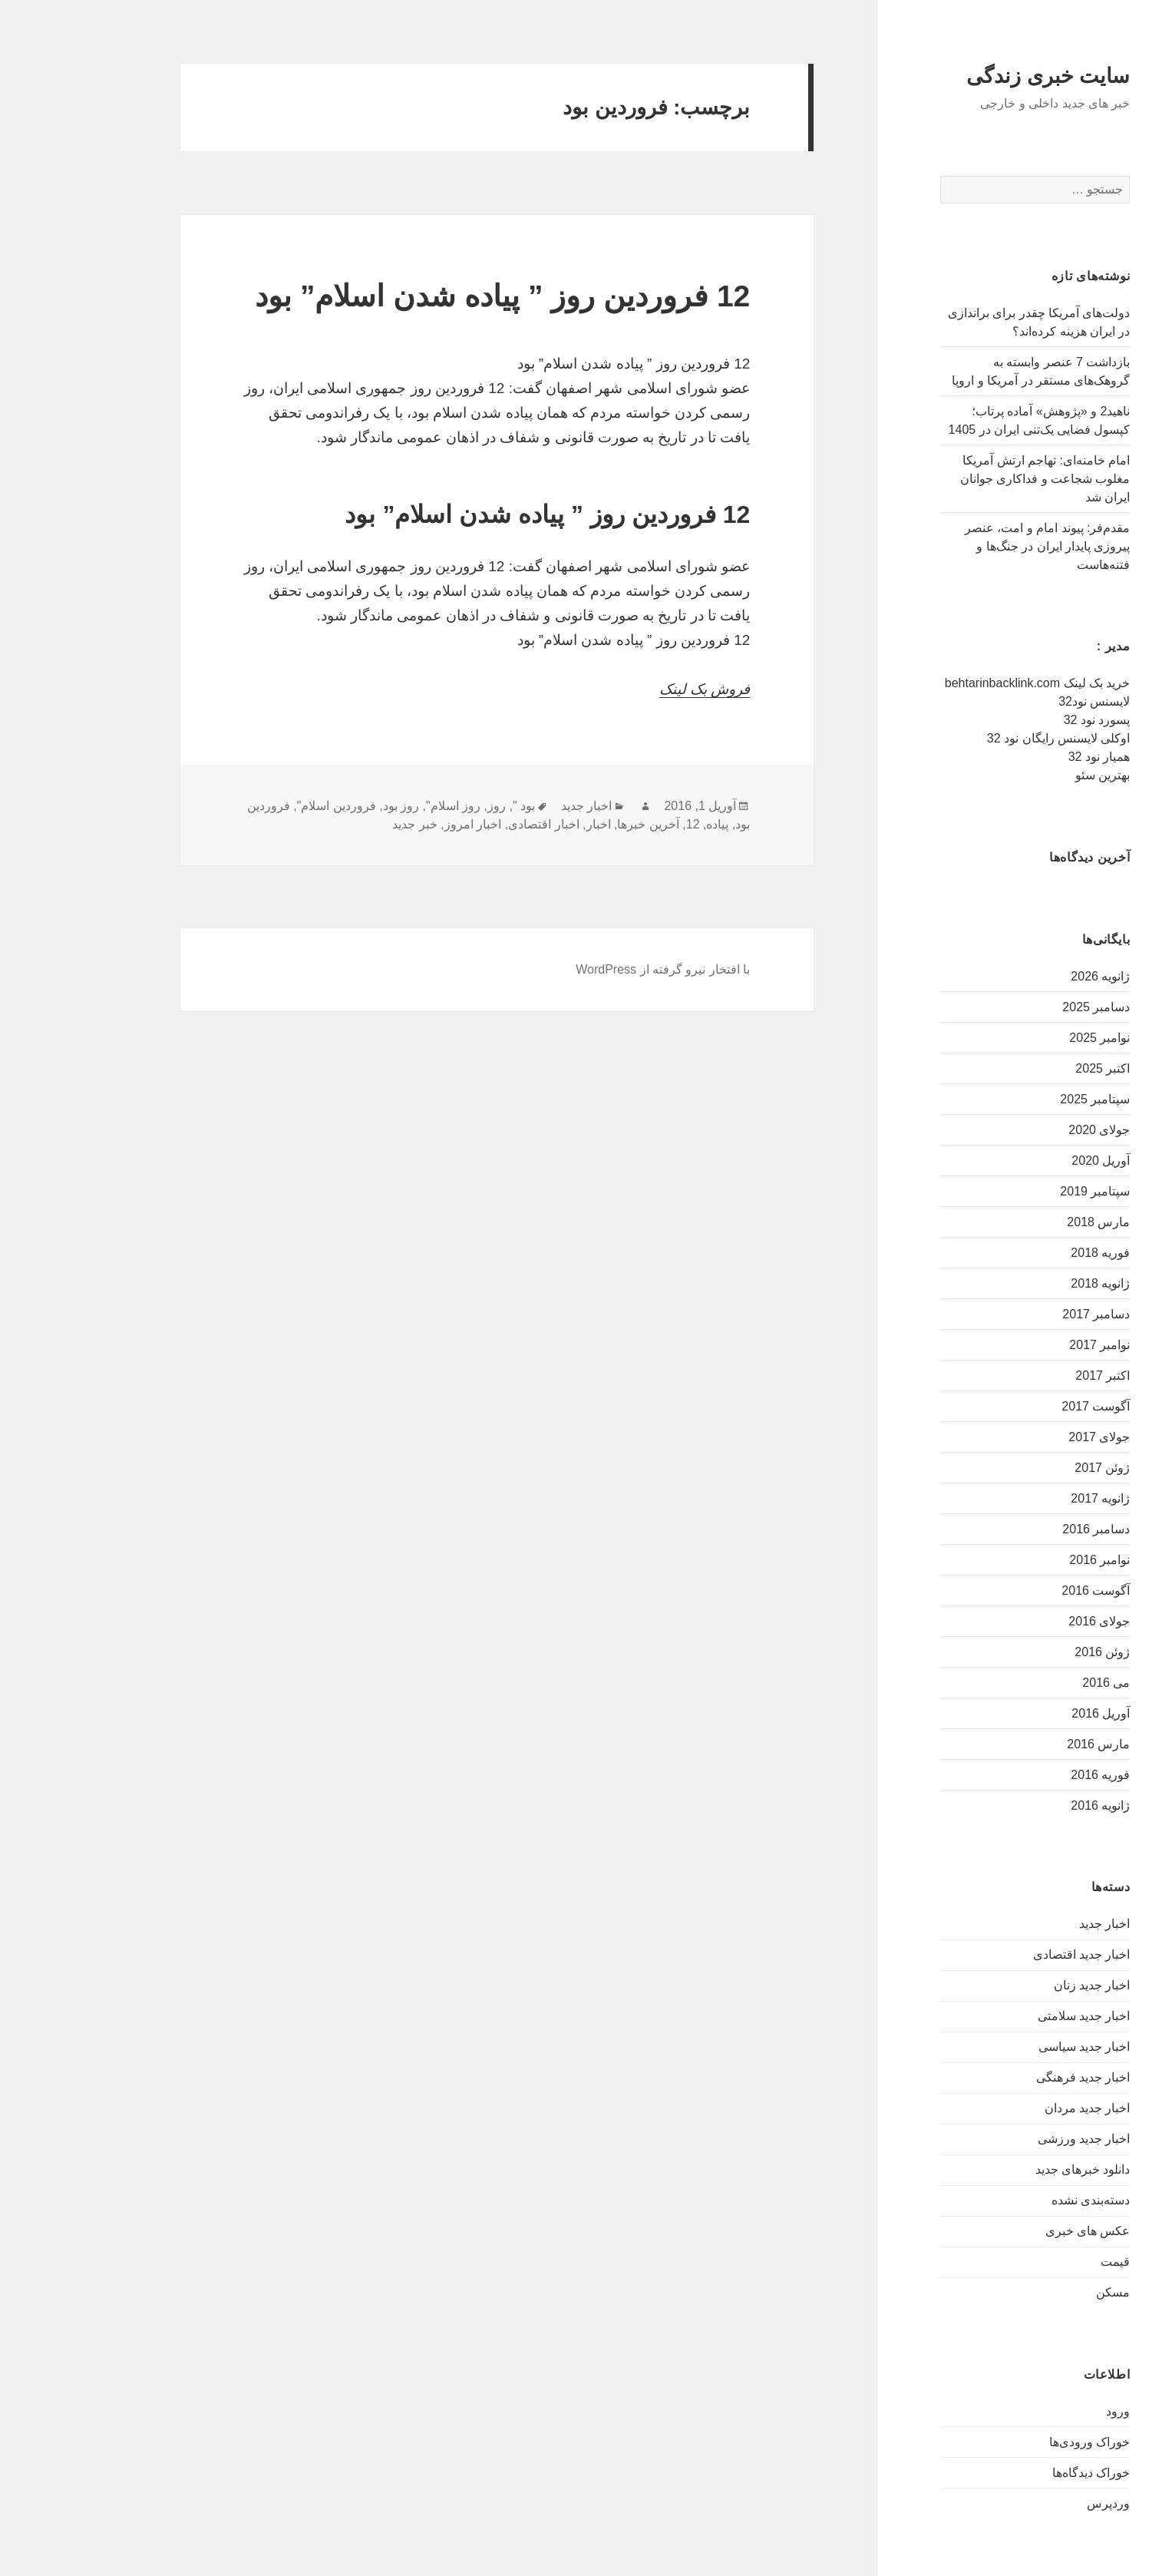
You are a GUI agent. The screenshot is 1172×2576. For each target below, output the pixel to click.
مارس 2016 (1029, 1744)
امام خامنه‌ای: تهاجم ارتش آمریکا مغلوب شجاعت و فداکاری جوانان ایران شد (976, 479)
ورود (1049, 2411)
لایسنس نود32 (1025, 701)
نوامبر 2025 (1030, 1037)
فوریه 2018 (1031, 1252)
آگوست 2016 (1026, 1590)
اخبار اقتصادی (474, 824)
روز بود (332, 805)
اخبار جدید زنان (1023, 1985)
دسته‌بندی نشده (1021, 2200)
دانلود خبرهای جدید (1013, 2169)
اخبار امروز (403, 824)
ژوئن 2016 (1033, 1651)
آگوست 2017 (1026, 1406)
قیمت (1046, 2261)
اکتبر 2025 (1033, 1068)
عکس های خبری (1018, 2230)
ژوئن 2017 (1033, 1467)
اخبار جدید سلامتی (1015, 2015)
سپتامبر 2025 (1026, 1099)
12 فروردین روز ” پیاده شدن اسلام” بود (433, 295)
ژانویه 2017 (1031, 1498)
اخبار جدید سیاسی (1015, 2046)
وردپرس (1039, 2503)
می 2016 (1037, 1682)
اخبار (529, 824)
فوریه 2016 (1031, 1774)
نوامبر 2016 (1030, 1559)
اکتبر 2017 (1033, 1375)
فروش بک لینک (636, 689)
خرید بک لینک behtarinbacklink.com (968, 682)
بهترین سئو (1033, 775)
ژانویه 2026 (1031, 976)
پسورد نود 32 (1028, 719)
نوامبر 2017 (1030, 1344)
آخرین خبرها (578, 824)
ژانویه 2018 (1031, 1283)
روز (427, 805)
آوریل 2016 (1031, 1713)
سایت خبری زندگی (979, 76)
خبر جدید (345, 824)
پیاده (648, 824)
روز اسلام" (384, 805)
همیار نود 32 (1030, 756)
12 (624, 824)
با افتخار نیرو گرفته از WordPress (594, 969)
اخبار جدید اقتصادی (1012, 1954)
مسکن (1044, 2292)
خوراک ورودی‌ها (1020, 2442)
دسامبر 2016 (1027, 1529)
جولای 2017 (1030, 1436)
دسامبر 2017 (1027, 1314)
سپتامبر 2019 (1026, 1191)
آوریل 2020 (1031, 1160)
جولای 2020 (1030, 1129)
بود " (455, 805)
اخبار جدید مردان (1018, 2108)
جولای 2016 (1030, 1621)
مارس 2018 (1029, 1221)
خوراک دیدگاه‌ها (1022, 2472)
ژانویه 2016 (1031, 1805)
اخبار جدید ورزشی (1015, 2138)
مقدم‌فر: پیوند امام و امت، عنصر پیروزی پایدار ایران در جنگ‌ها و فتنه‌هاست (978, 546)
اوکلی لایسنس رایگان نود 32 (989, 738)
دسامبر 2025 (1027, 1007)
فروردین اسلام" (267, 805)
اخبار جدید (1035, 1923)
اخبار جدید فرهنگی (1014, 2077)
